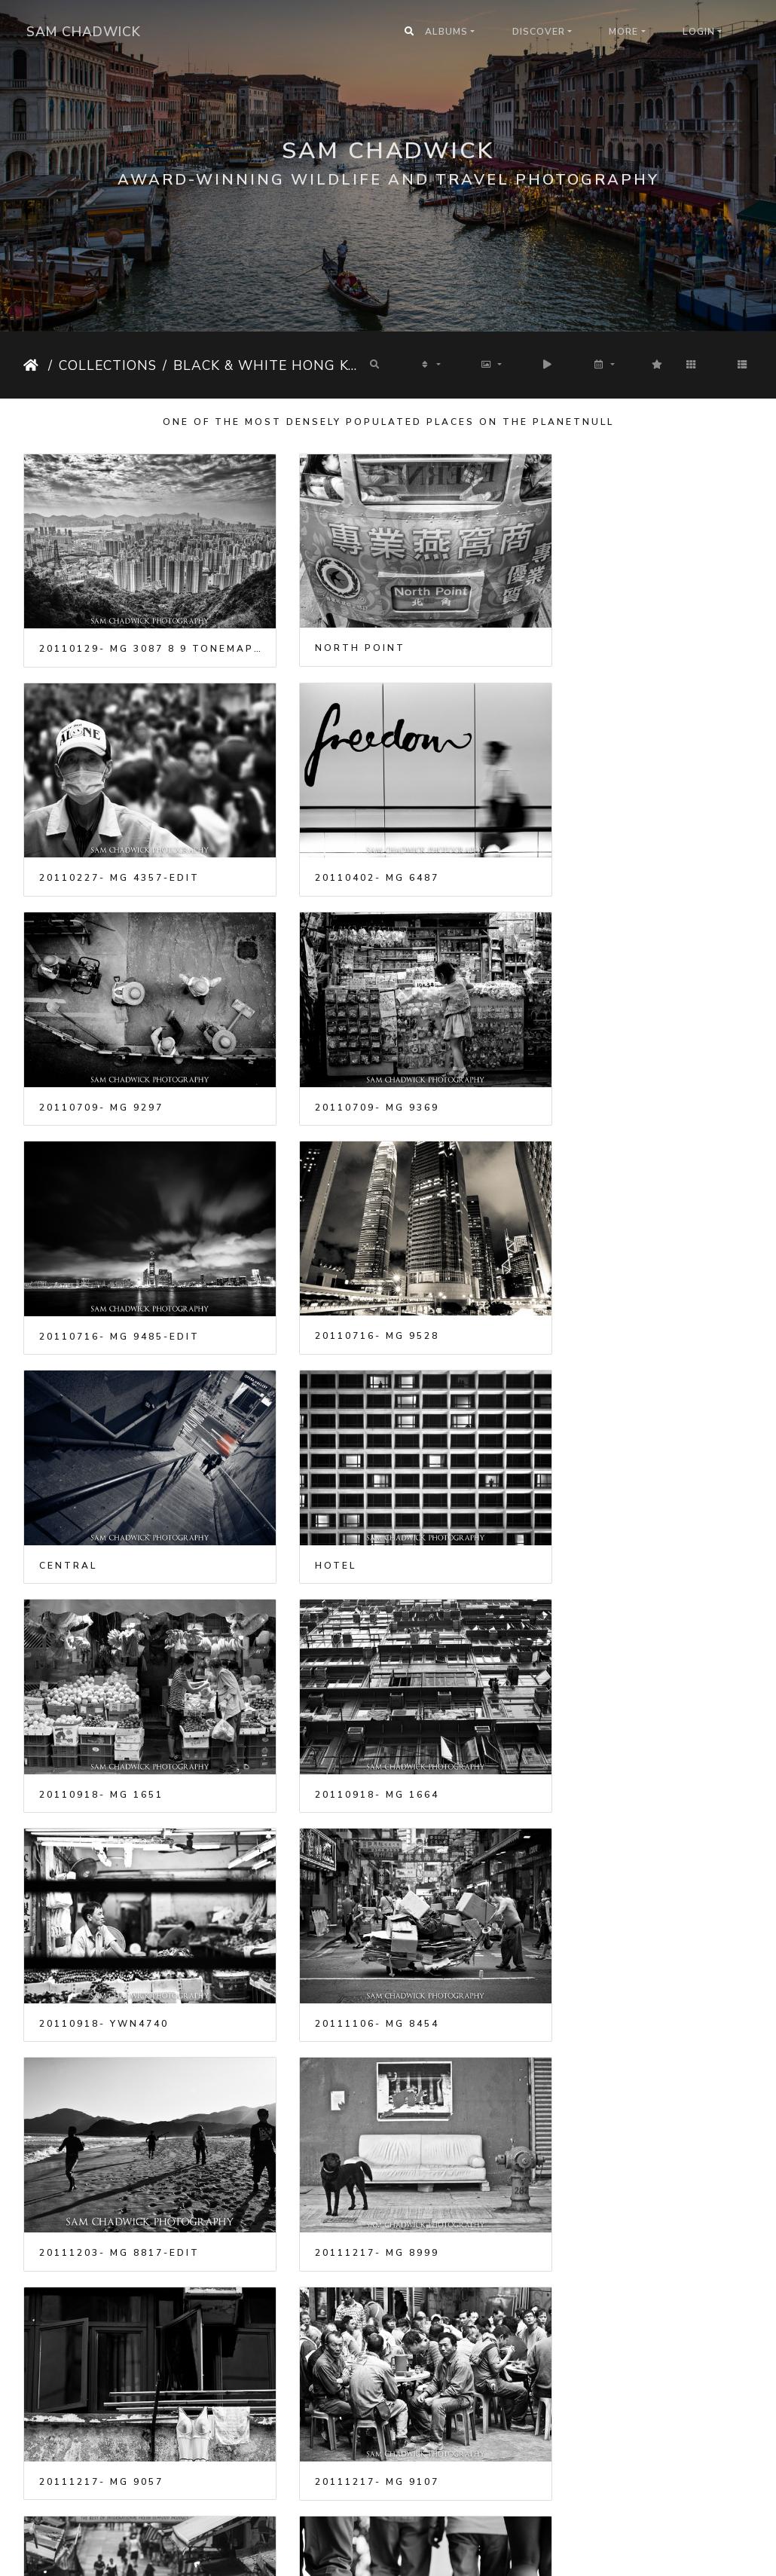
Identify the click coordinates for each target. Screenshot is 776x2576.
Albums (446, 32)
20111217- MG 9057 (352, 1689)
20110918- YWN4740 (104, 1478)
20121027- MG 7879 (101, 2113)
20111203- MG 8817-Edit (620, 1478)
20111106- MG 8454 (352, 1478)
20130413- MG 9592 (352, 2537)
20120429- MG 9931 (101, 1901)
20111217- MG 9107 (602, 1690)
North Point (335, 630)
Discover (538, 32)
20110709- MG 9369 (602, 843)
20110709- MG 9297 (352, 843)
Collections (108, 365)
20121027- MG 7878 (602, 1901)
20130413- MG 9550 (602, 2325)
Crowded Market (350, 2113)
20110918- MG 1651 (352, 1266)
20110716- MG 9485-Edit (119, 1055)
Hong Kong (579, 2113)
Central (569, 1055)
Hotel (60, 1266)
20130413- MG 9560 (101, 2536)
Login (699, 32)
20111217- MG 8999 (101, 1690)
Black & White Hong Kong (266, 365)
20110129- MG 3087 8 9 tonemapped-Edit (137, 631)
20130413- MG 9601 (602, 2537)
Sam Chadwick (83, 32)
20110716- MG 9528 (352, 1055)
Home (32, 365)
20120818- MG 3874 (352, 1901)
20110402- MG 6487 (101, 843)
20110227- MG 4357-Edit (620, 631)
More (623, 32)
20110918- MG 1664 (602, 1266)
